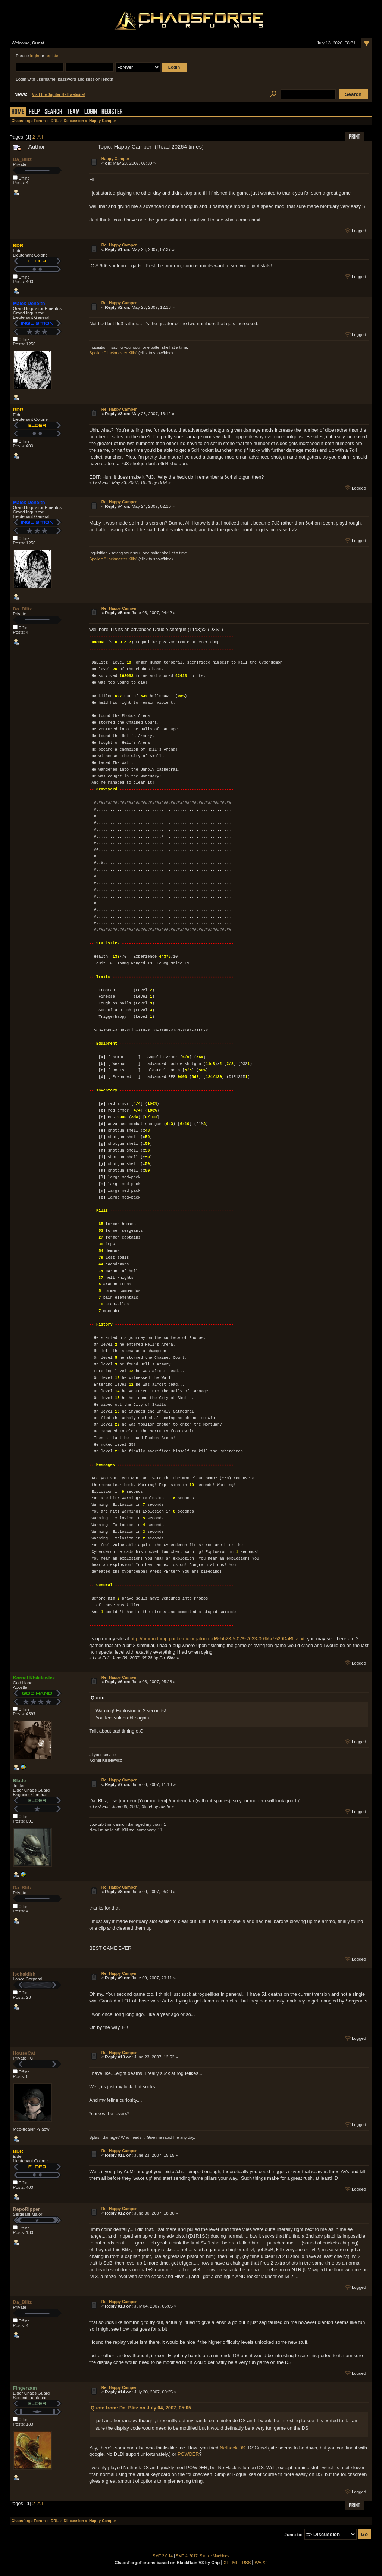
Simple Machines (214, 2556)
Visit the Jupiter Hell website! (58, 95)
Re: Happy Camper (119, 245)
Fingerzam (25, 2388)
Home (18, 112)
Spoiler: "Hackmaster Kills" (113, 353)
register (53, 55)
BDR (18, 245)
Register (112, 112)
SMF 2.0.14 (163, 2556)
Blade (19, 1780)
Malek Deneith (29, 303)
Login (90, 112)
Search (53, 112)
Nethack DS (232, 2448)
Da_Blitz (22, 159)
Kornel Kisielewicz (34, 1678)
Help (34, 112)
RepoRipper (26, 2209)
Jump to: (294, 2534)
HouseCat (24, 2053)
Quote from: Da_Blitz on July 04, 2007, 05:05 (141, 2408)
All (40, 137)
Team (73, 112)
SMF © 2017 (187, 2556)
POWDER (188, 2454)
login (34, 55)
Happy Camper (115, 158)
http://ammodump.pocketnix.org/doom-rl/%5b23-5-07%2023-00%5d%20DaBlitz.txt (218, 1638)
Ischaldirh (24, 1974)
